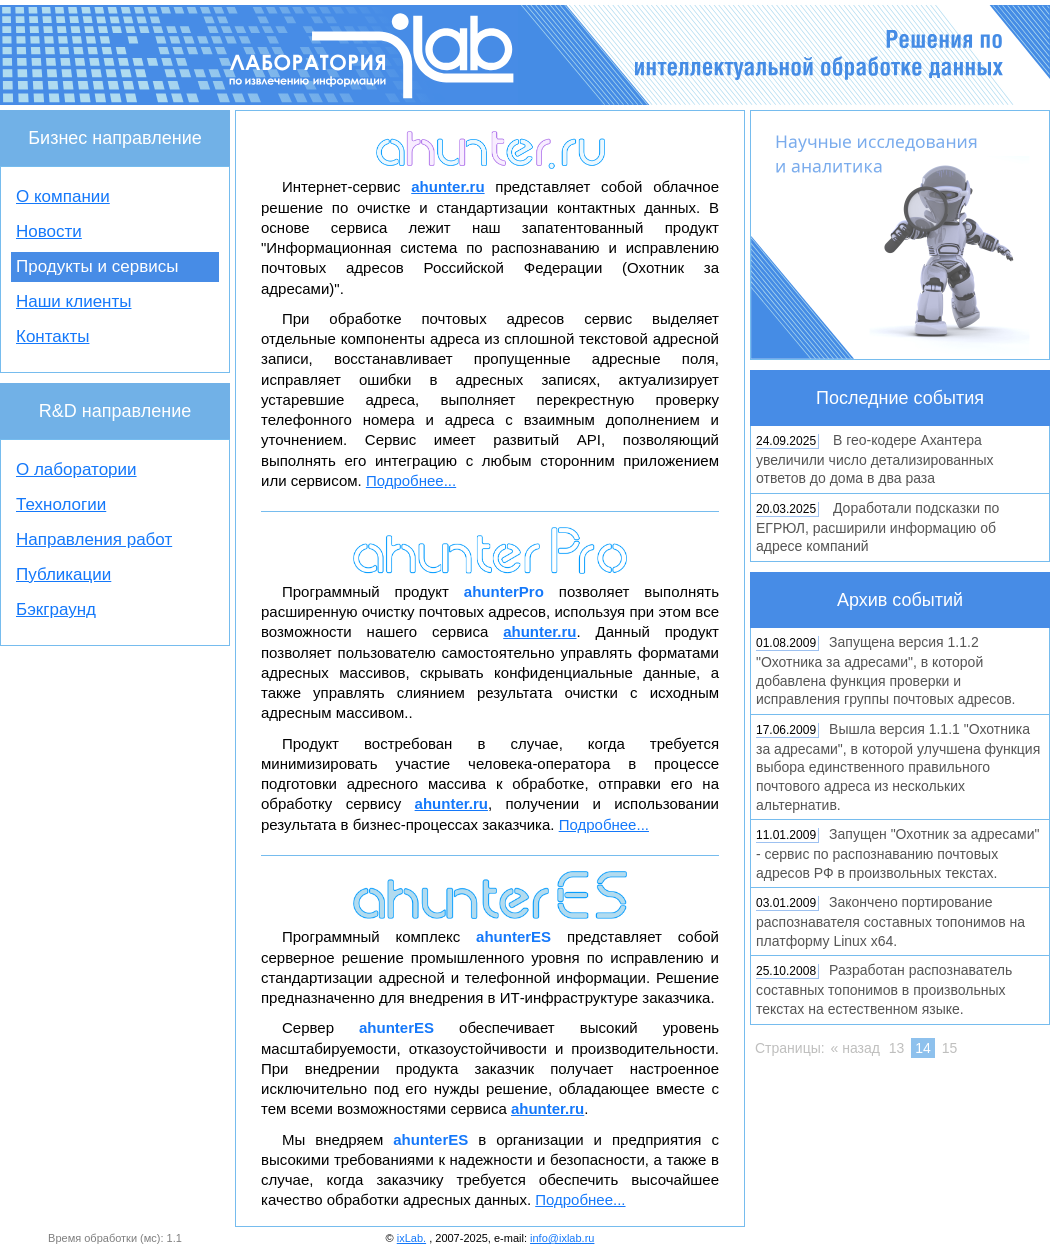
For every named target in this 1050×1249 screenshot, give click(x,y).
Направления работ (94, 539)
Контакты (52, 336)
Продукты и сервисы (97, 266)
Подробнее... (411, 480)
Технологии (61, 504)
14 (923, 1048)
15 (950, 1048)
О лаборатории (76, 469)
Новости (49, 231)
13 (897, 1048)
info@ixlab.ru (562, 1238)
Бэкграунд (56, 609)
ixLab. (411, 1238)
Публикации (63, 574)
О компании (63, 196)
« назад (855, 1048)
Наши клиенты (73, 301)
